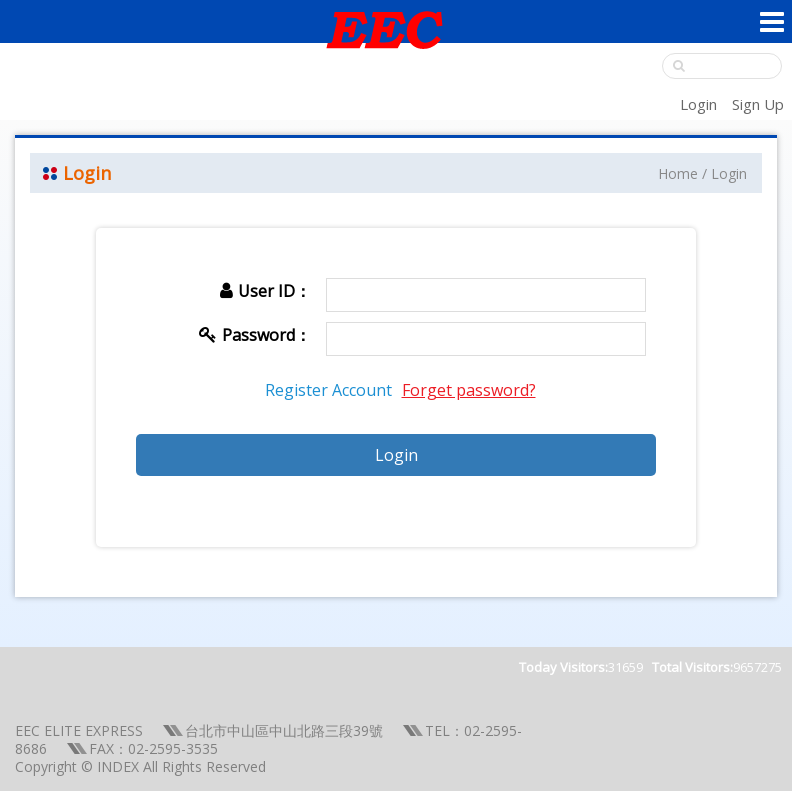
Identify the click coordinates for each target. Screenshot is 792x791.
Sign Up (758, 104)
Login (698, 104)
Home (678, 173)
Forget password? (469, 390)
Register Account (328, 390)
